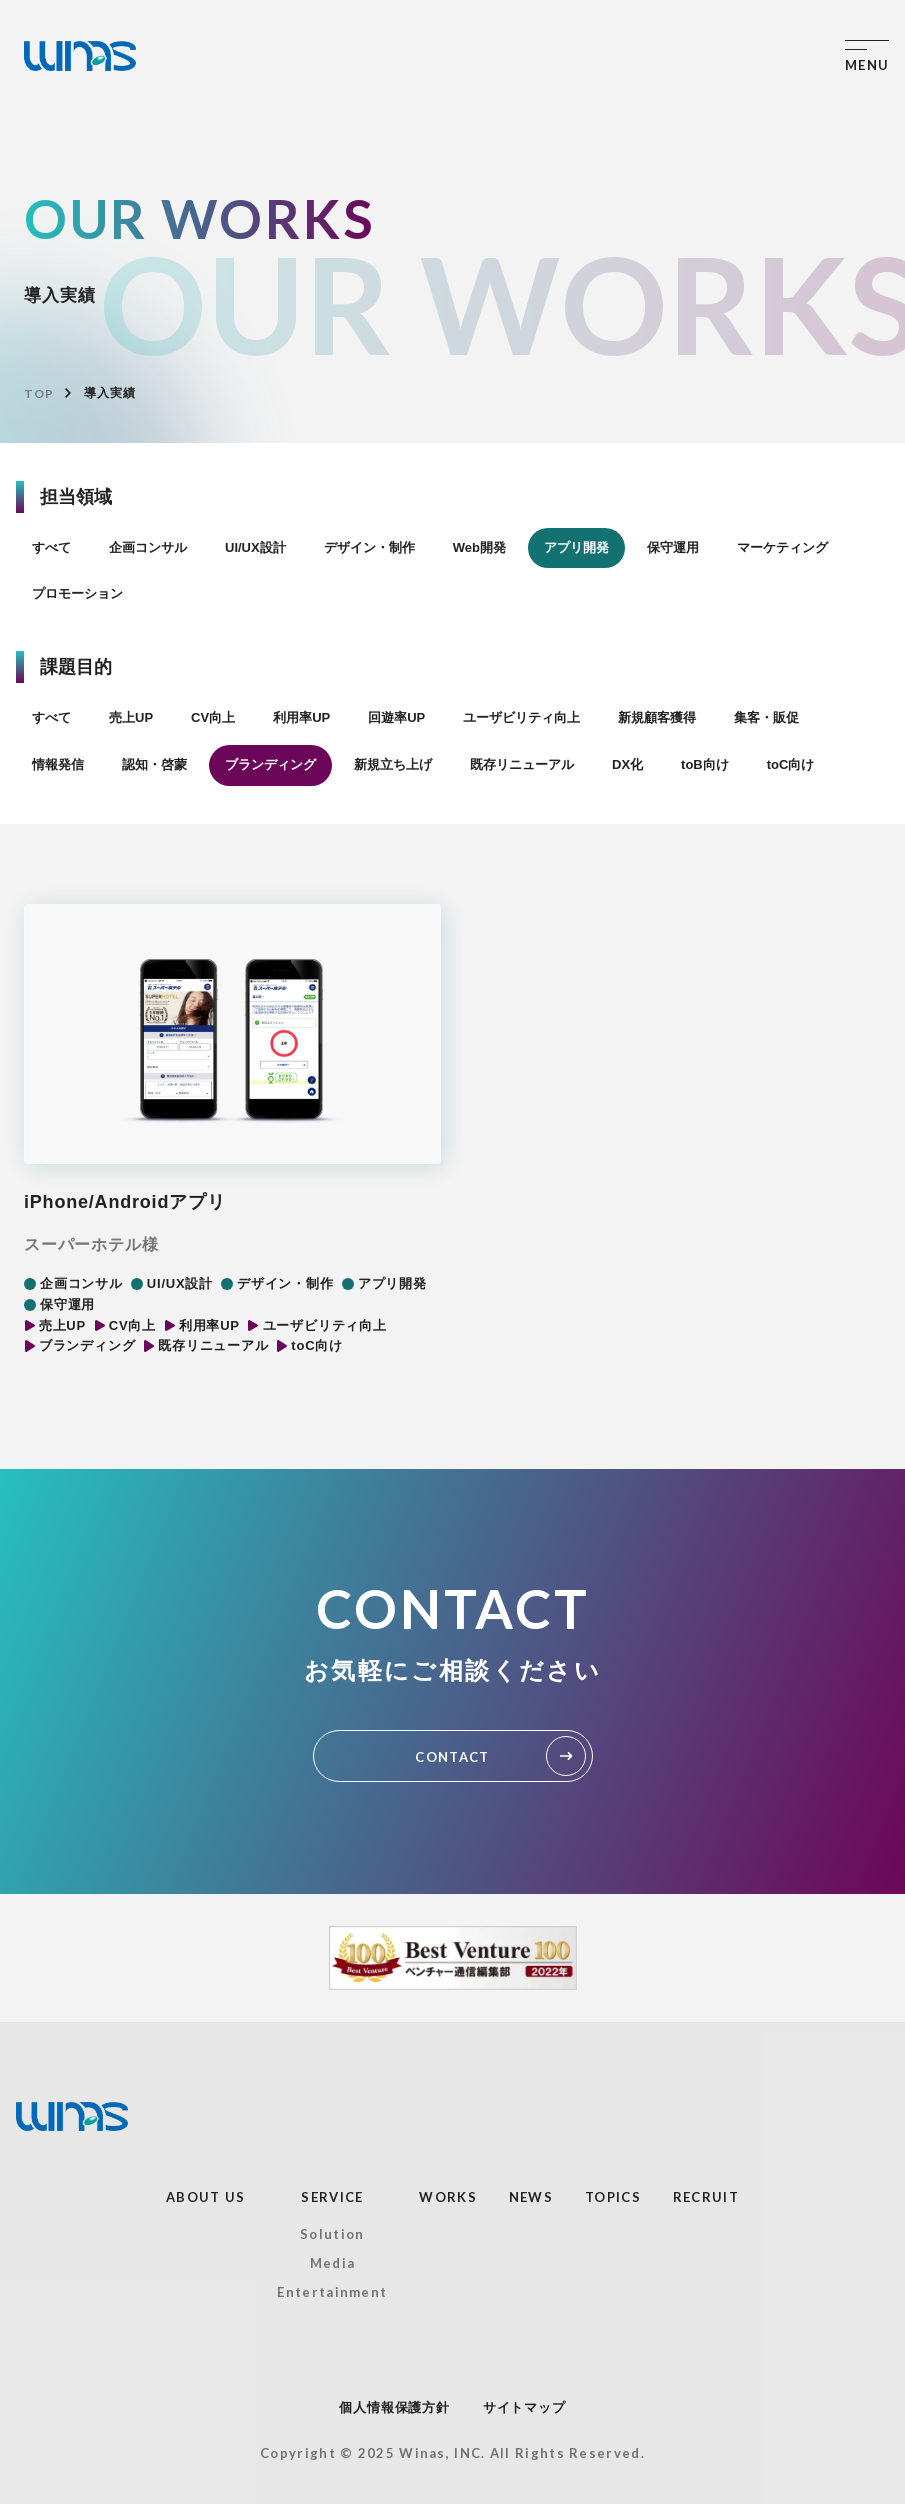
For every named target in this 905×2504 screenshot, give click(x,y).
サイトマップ (524, 2407)
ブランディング (270, 764)
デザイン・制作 (369, 547)
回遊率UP (396, 717)
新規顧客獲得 (657, 717)
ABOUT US (205, 2197)
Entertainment (332, 2292)
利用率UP (301, 717)
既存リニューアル (522, 764)
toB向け (705, 764)
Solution (332, 2234)
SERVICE (332, 2197)
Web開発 (479, 547)
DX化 (627, 764)
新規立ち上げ (393, 764)
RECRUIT (706, 2197)
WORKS (448, 2197)
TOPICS (613, 2197)
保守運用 (673, 547)
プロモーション (77, 593)
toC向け (791, 764)
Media (333, 2263)
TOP (38, 393)
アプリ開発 (576, 547)
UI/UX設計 (255, 547)
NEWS (531, 2197)
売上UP (131, 717)
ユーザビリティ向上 (521, 717)
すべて (51, 547)
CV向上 (213, 717)
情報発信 (58, 764)
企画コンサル (148, 547)
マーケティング (782, 547)
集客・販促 (766, 717)
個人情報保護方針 (394, 2407)
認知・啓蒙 (154, 764)
